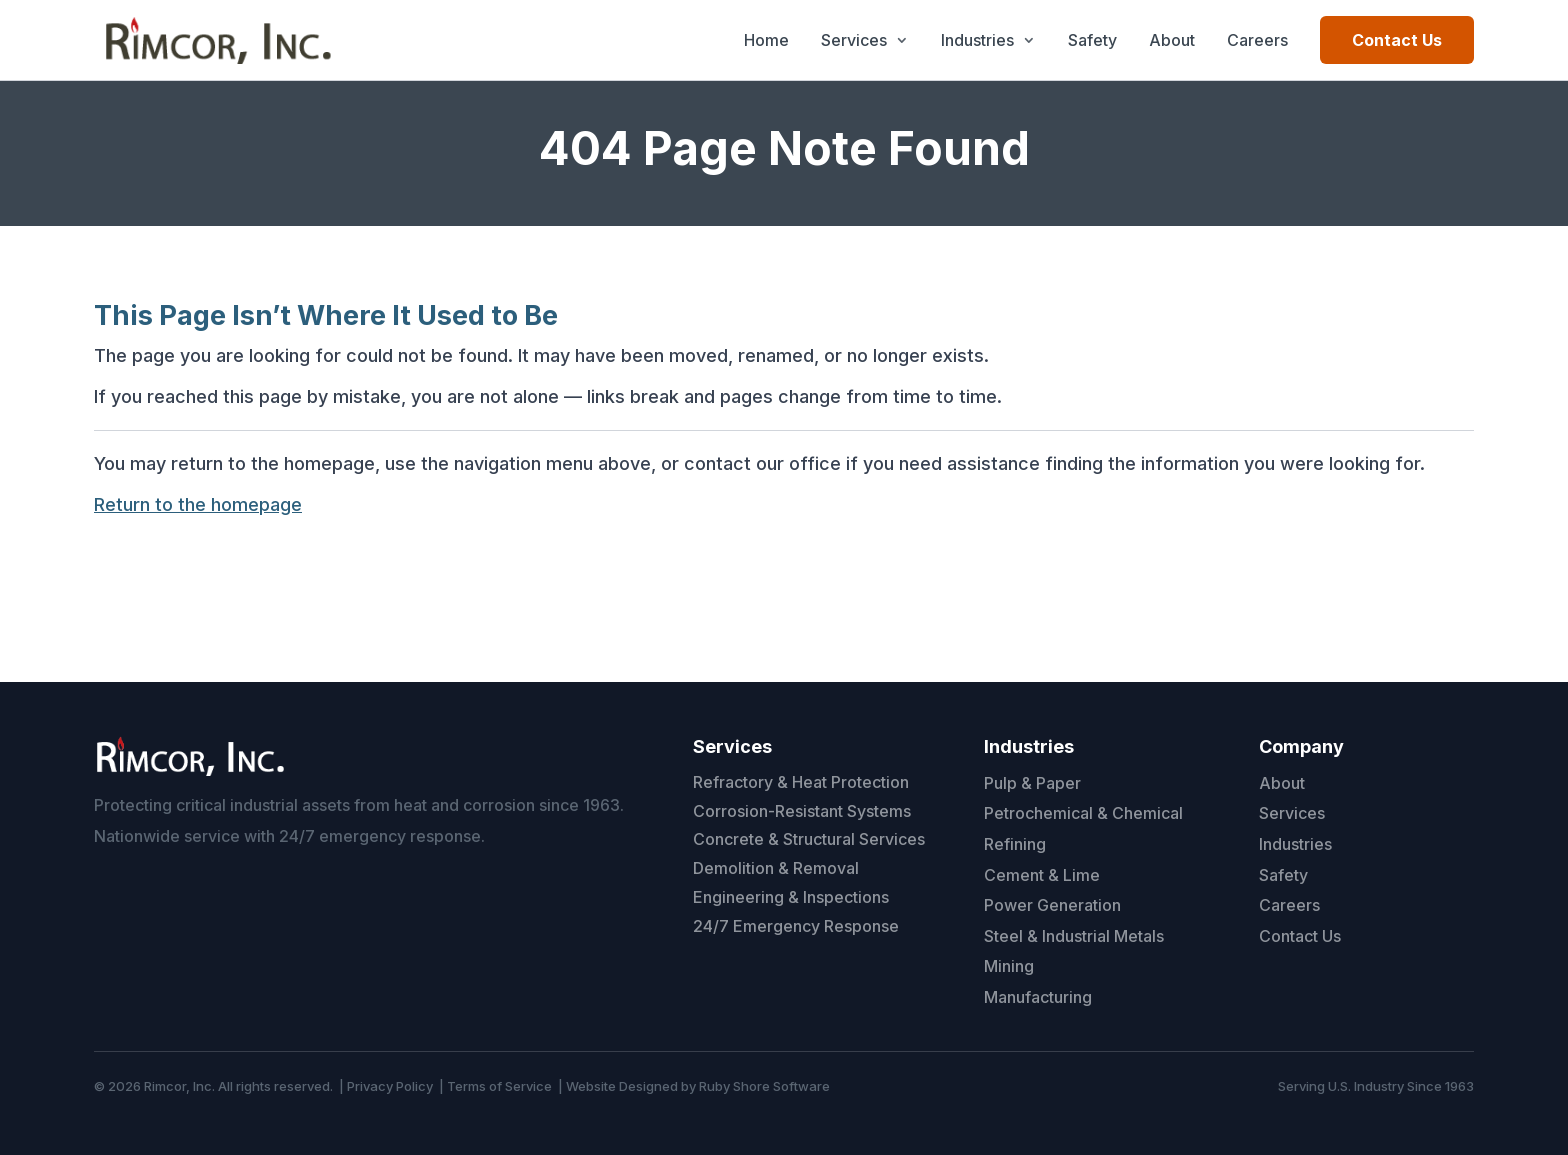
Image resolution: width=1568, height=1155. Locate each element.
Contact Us (1397, 40)
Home (766, 40)
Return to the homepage (198, 504)
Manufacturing (1038, 997)
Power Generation (1052, 905)
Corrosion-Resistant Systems (802, 811)
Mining (1009, 966)
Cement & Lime (1042, 875)
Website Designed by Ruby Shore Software (698, 1086)
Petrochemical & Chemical (1083, 813)
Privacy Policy (390, 1086)
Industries (977, 40)
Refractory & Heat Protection (801, 782)
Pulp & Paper (1032, 783)
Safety (1092, 40)
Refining (1015, 844)
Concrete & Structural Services (809, 839)
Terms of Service (499, 1086)
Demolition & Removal (776, 868)
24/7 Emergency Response (796, 926)
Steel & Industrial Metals (1074, 936)
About (1172, 40)
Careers (1257, 40)
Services (854, 40)
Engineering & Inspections (791, 897)
